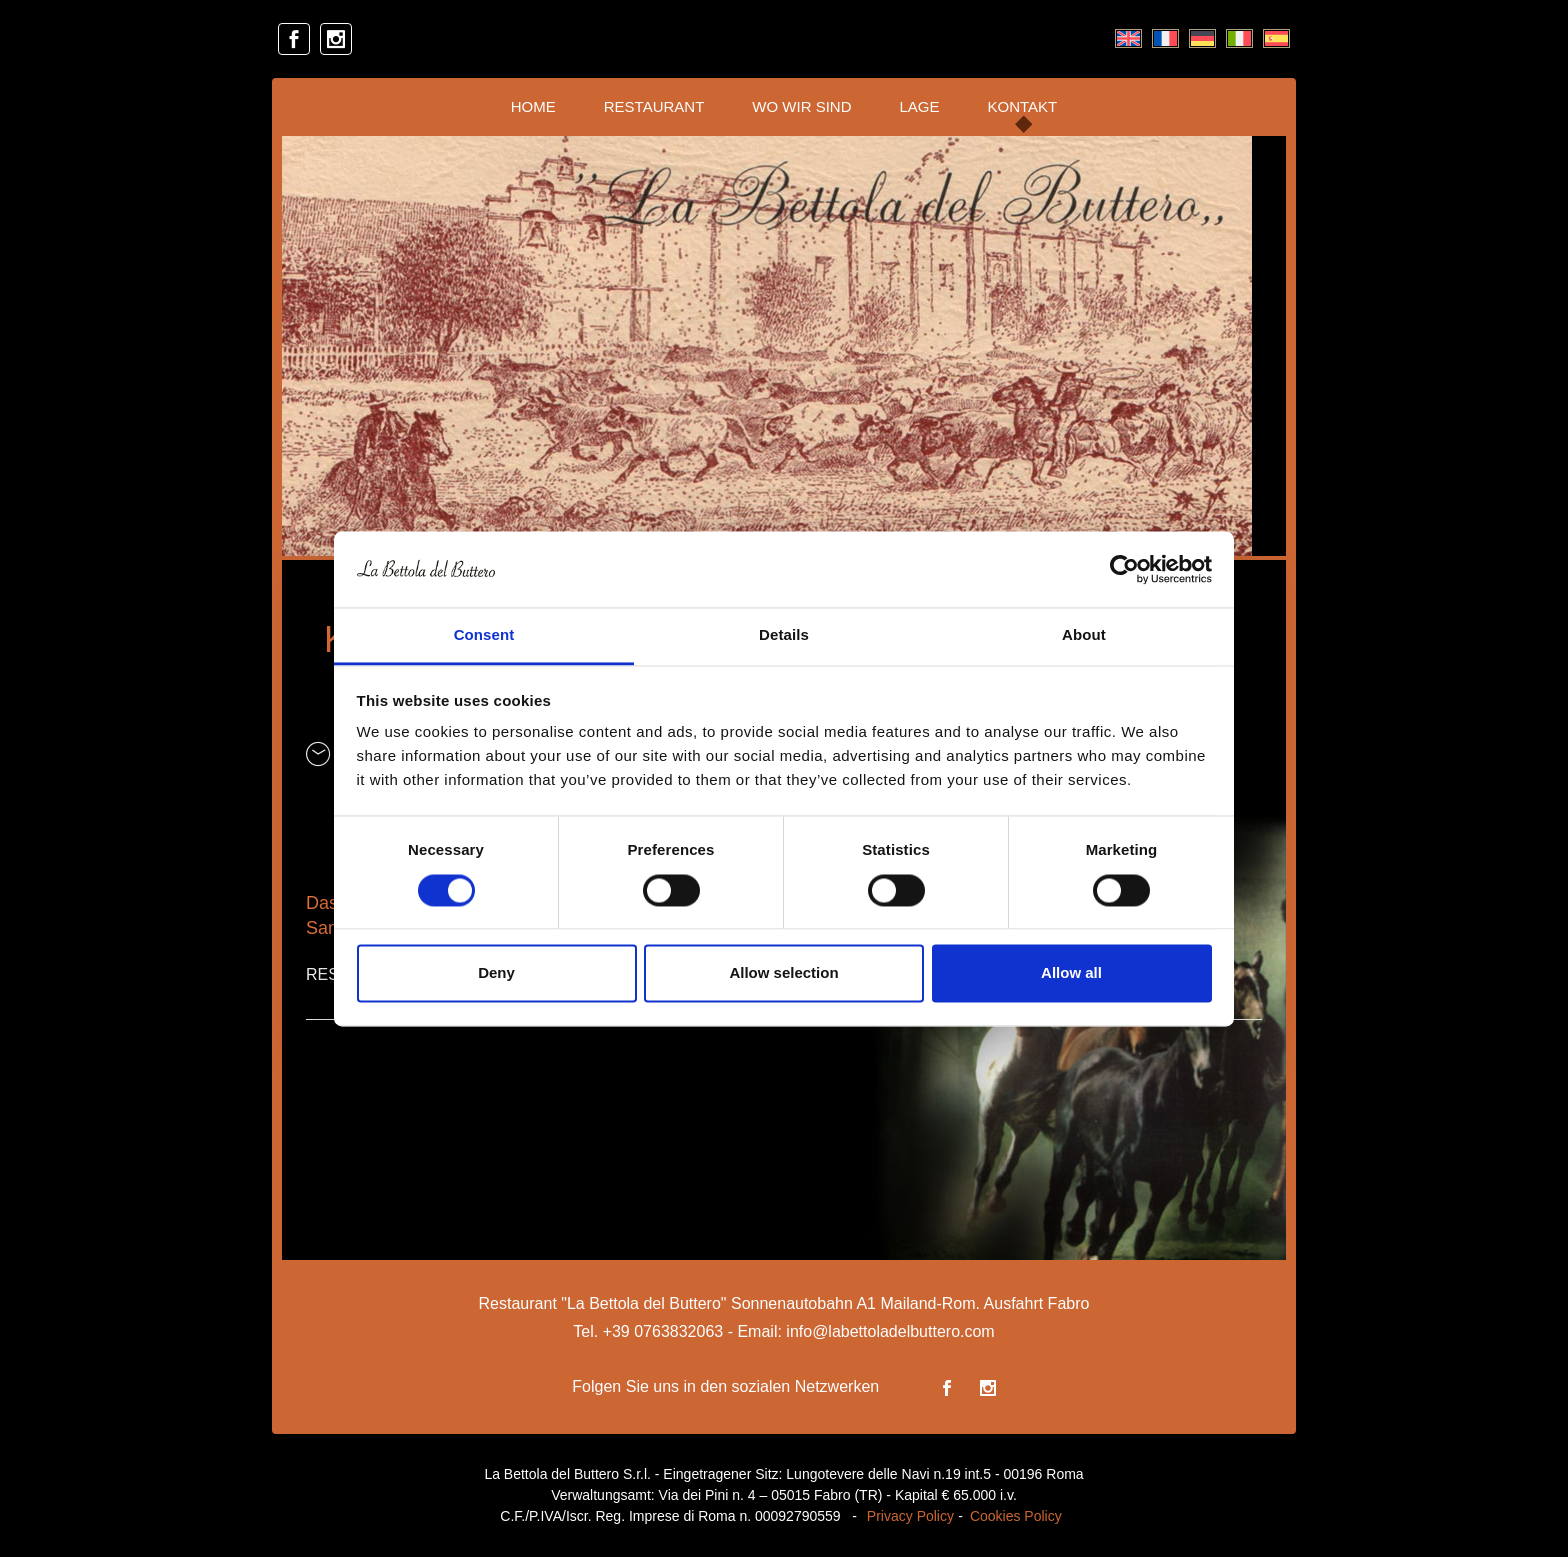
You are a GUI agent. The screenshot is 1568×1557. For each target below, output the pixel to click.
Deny (496, 973)
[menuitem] (1128, 39)
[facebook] (294, 39)
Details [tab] (784, 635)
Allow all (1071, 973)
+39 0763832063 (663, 1331)
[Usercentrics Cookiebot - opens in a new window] (1124, 569)
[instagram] (336, 39)
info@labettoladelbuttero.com (890, 1331)
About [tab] (1084, 635)
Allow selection (783, 973)
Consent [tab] (484, 635)
